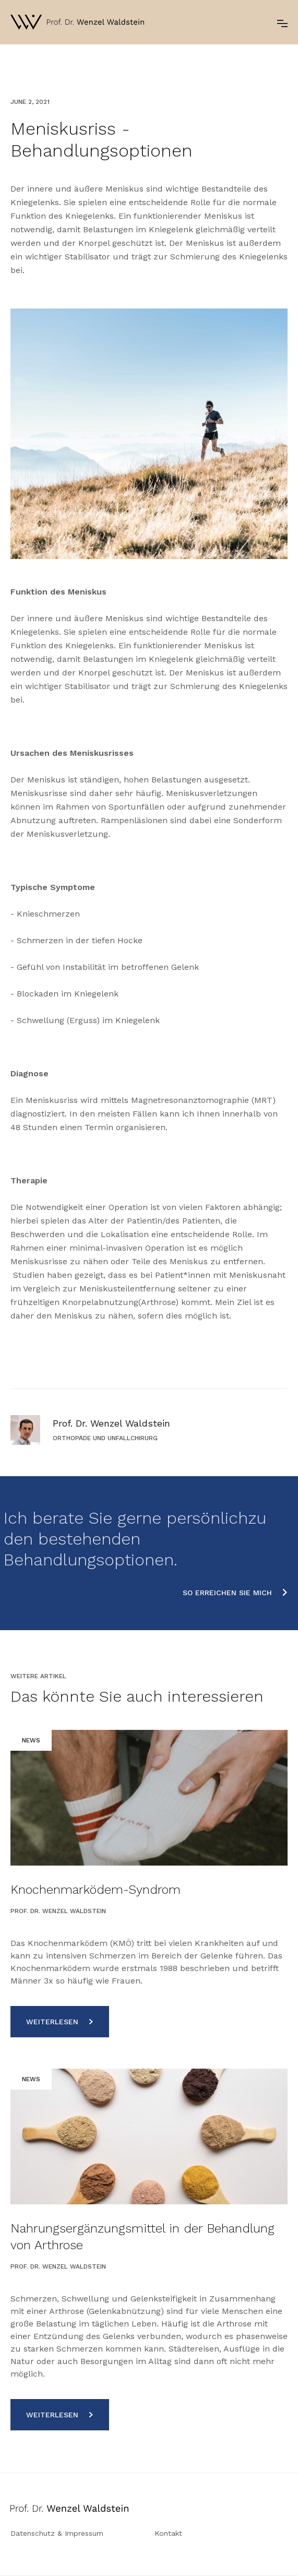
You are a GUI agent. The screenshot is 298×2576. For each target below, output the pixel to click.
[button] (282, 22)
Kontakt (168, 2533)
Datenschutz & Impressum (56, 2533)
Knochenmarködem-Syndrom (95, 1889)
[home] (77, 22)
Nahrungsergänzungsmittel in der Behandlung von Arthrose (142, 2236)
